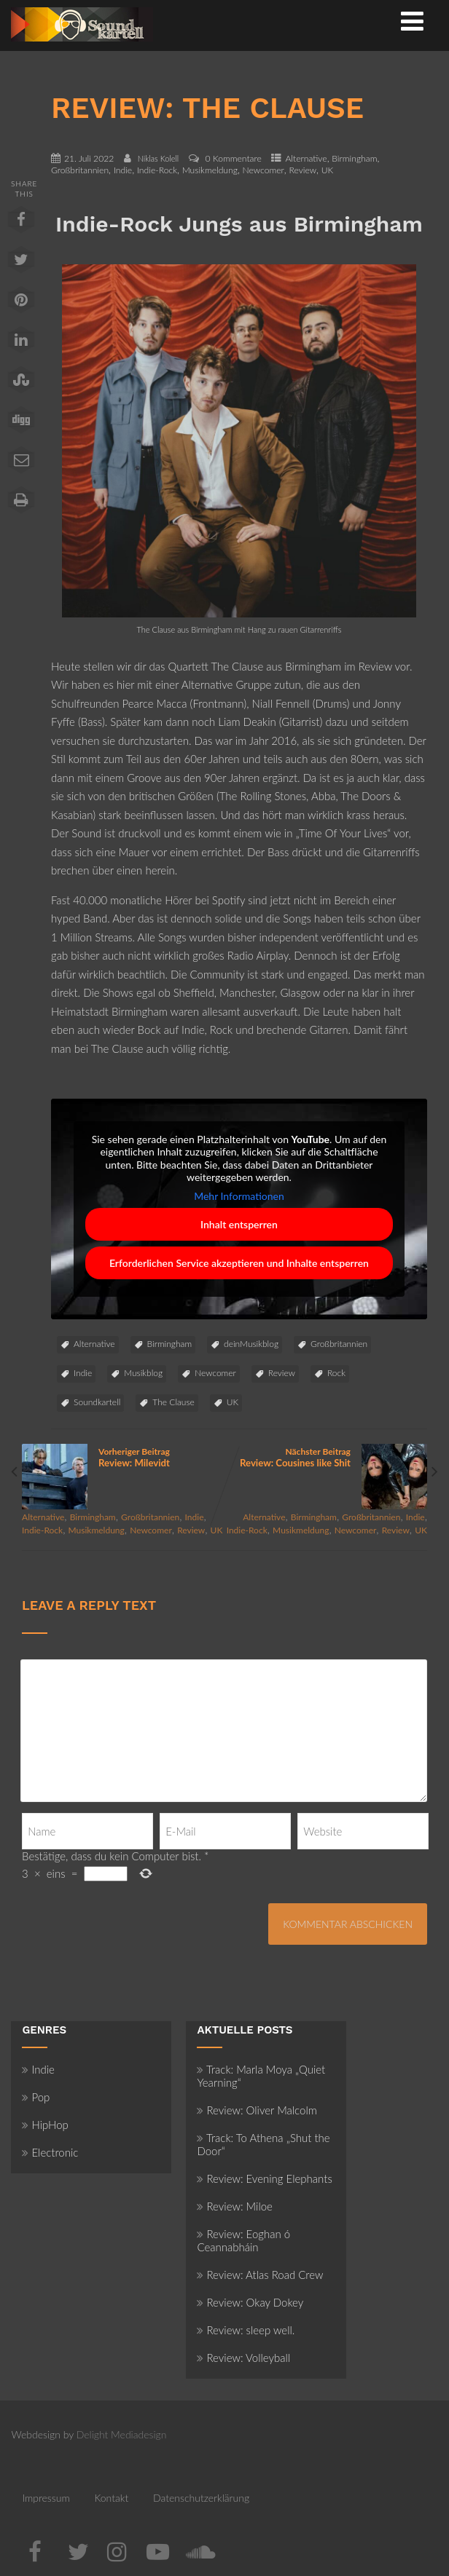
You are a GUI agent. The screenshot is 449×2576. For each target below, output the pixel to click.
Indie (123, 170)
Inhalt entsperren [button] (239, 1224)
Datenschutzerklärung (201, 2498)
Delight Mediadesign (122, 2434)
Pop (36, 2096)
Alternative (306, 158)
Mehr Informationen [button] (239, 1195)
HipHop (45, 2124)
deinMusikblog (251, 1343)
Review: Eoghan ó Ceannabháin (243, 2240)
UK (327, 170)
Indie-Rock (157, 170)
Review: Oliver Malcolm (256, 2110)
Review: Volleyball (243, 2357)
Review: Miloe (235, 2206)
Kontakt (111, 2498)
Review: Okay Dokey (250, 2302)
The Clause (173, 1401)
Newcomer (263, 170)
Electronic (50, 2152)
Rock (336, 1372)
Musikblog (143, 1372)
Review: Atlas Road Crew (260, 2274)
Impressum (45, 2498)
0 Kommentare (234, 158)
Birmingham (354, 158)
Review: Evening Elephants (264, 2178)
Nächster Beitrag (325, 1457)
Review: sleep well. (245, 2329)
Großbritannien (80, 170)
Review (302, 170)
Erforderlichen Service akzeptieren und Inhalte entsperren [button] (239, 1263)
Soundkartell (97, 1401)
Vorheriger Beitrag (123, 1457)
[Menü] (412, 20)
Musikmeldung (210, 170)
